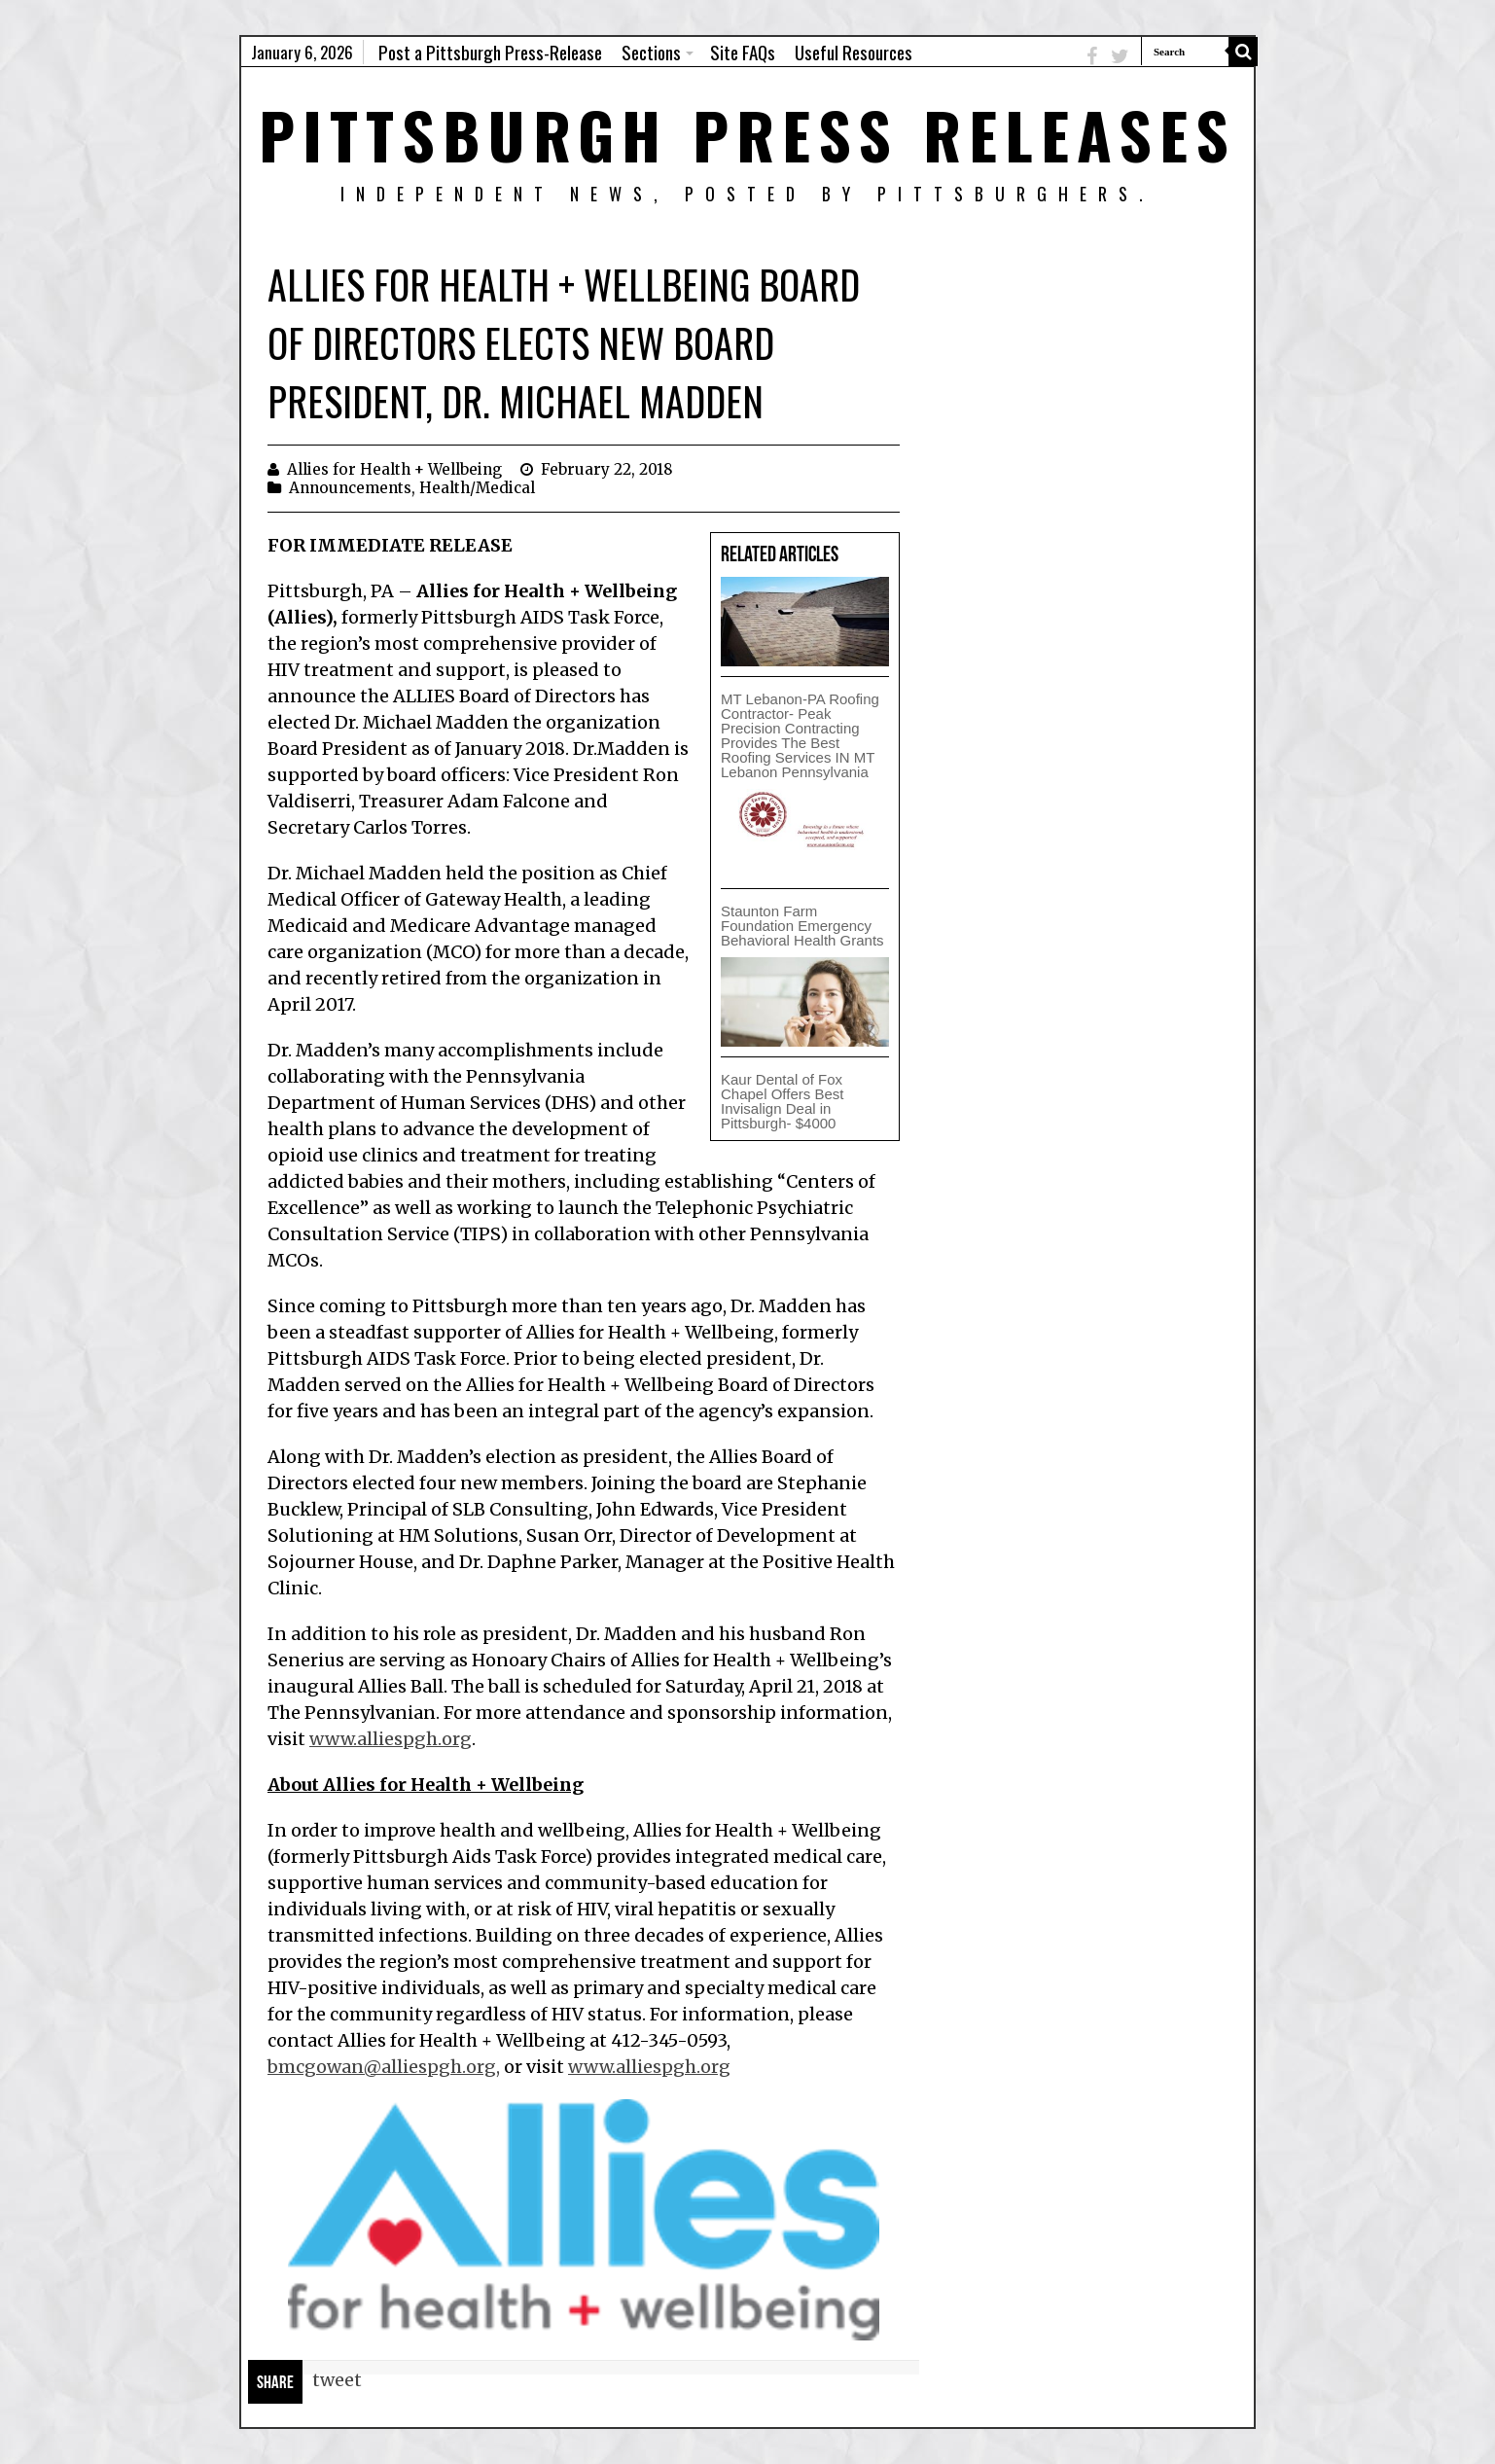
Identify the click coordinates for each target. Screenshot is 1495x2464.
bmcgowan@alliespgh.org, (383, 2066)
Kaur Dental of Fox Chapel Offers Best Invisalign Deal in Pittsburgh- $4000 (782, 1101)
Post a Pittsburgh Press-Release (490, 51)
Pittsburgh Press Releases (747, 134)
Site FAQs (742, 51)
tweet (337, 2380)
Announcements (350, 488)
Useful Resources (853, 51)
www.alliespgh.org (390, 1739)
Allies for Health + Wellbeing (394, 469)
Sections (651, 51)
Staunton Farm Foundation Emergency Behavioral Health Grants (802, 925)
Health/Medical (477, 488)
